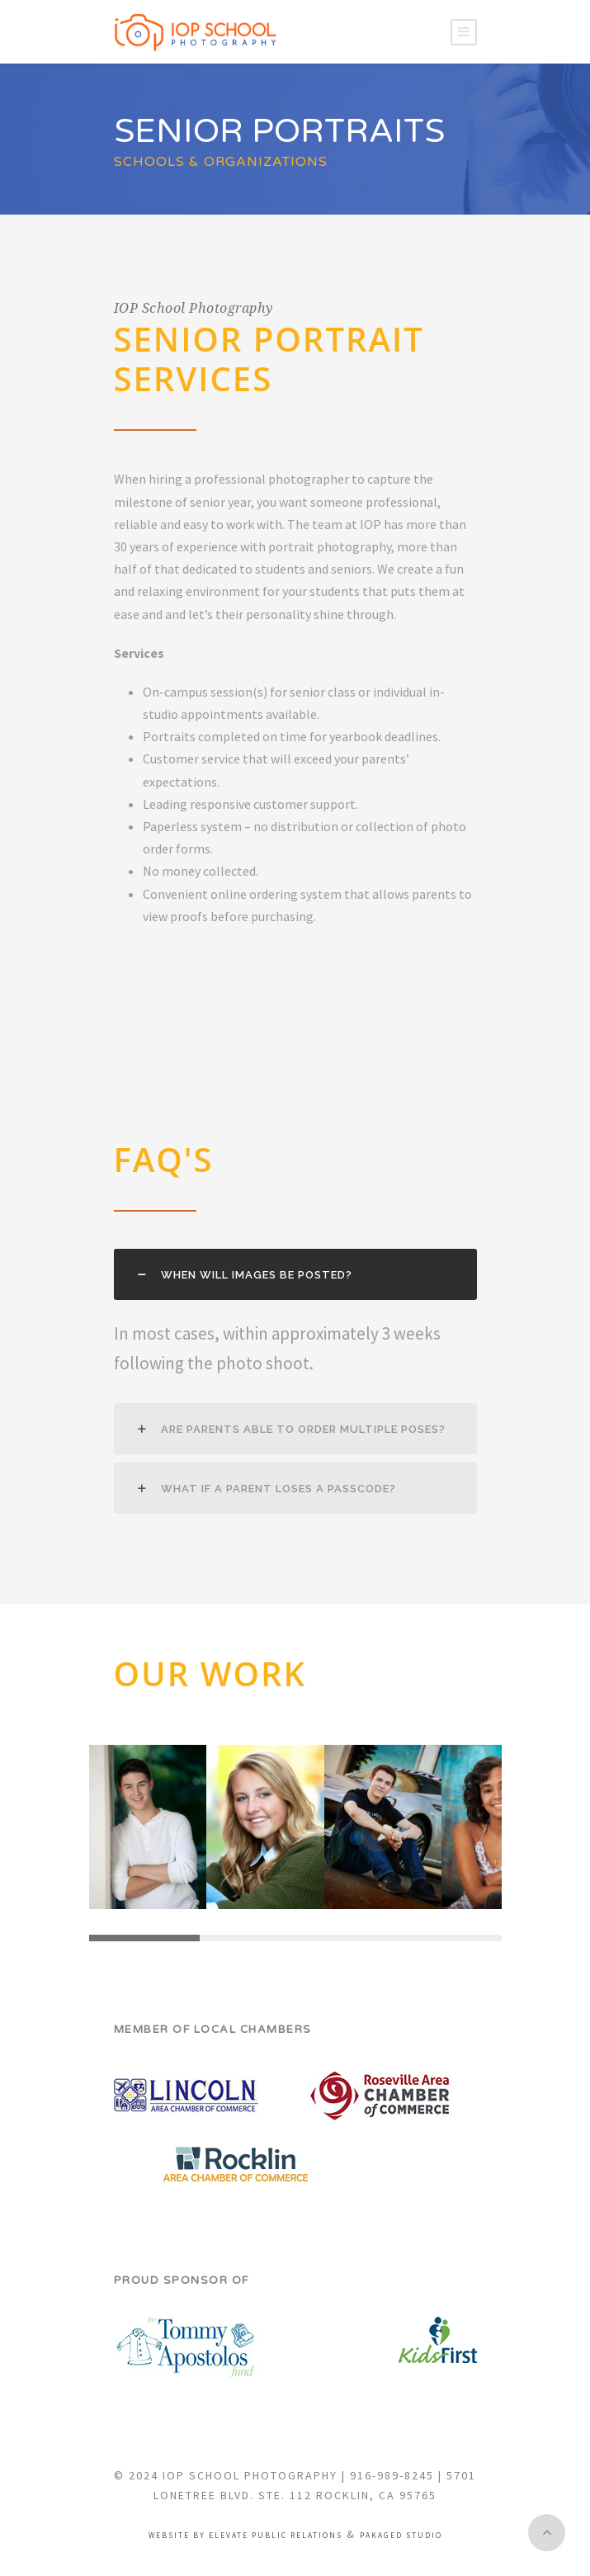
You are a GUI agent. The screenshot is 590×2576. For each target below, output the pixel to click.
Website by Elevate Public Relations (245, 2536)
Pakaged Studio (401, 2536)
